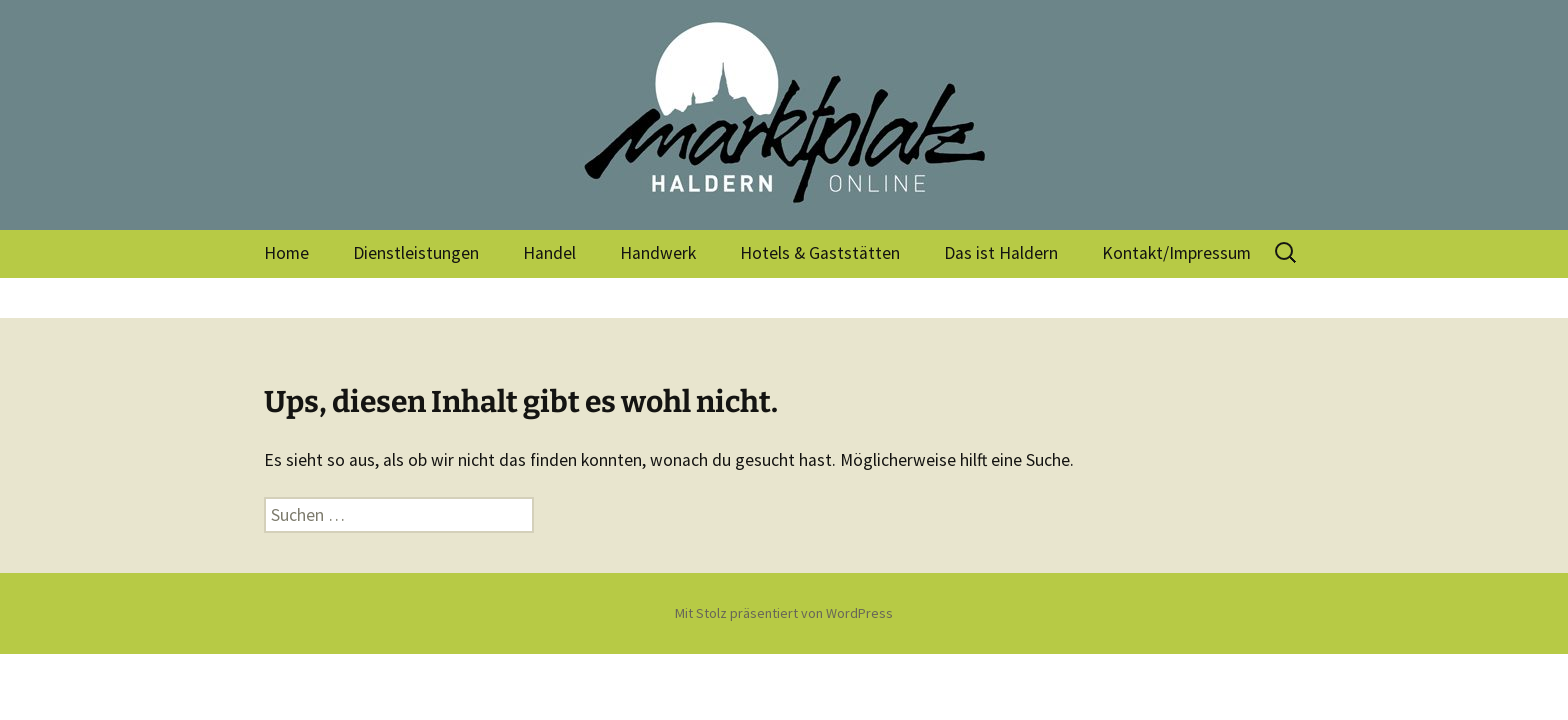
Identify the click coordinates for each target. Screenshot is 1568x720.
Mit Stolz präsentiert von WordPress (784, 613)
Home (286, 253)
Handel (549, 253)
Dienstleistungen (416, 253)
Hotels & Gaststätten (820, 253)
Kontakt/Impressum (1176, 253)
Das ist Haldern (1001, 253)
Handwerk (658, 253)
